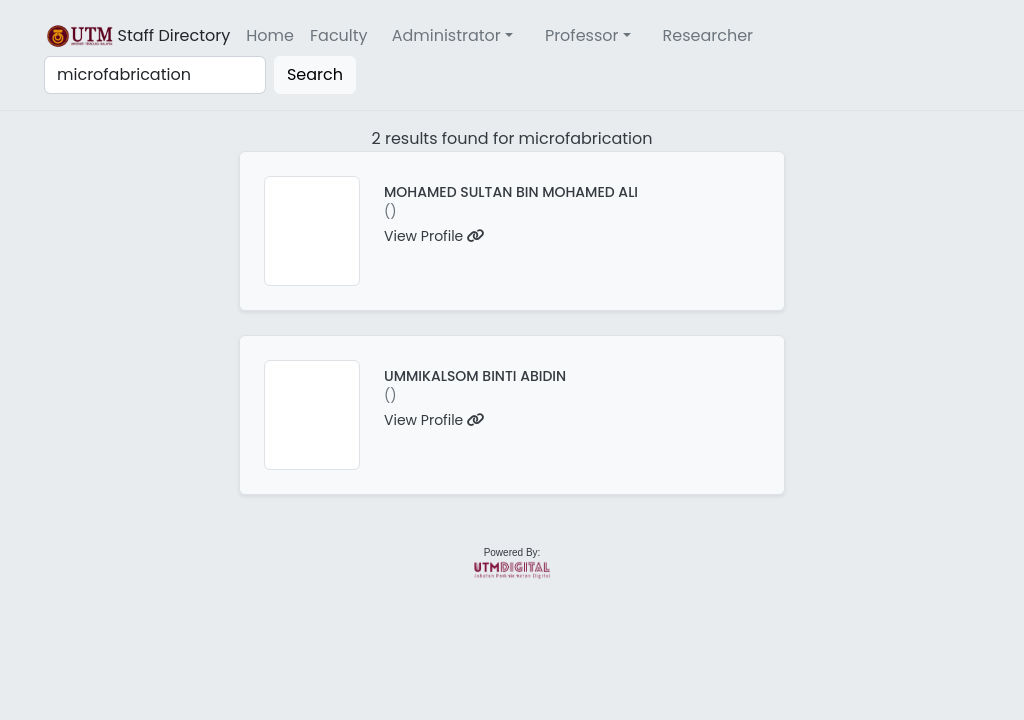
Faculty (339, 35)
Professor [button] (582, 35)
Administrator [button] (446, 35)
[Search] (155, 75)
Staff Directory (137, 36)
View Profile (434, 236)
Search (315, 74)
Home (270, 35)
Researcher (708, 35)
